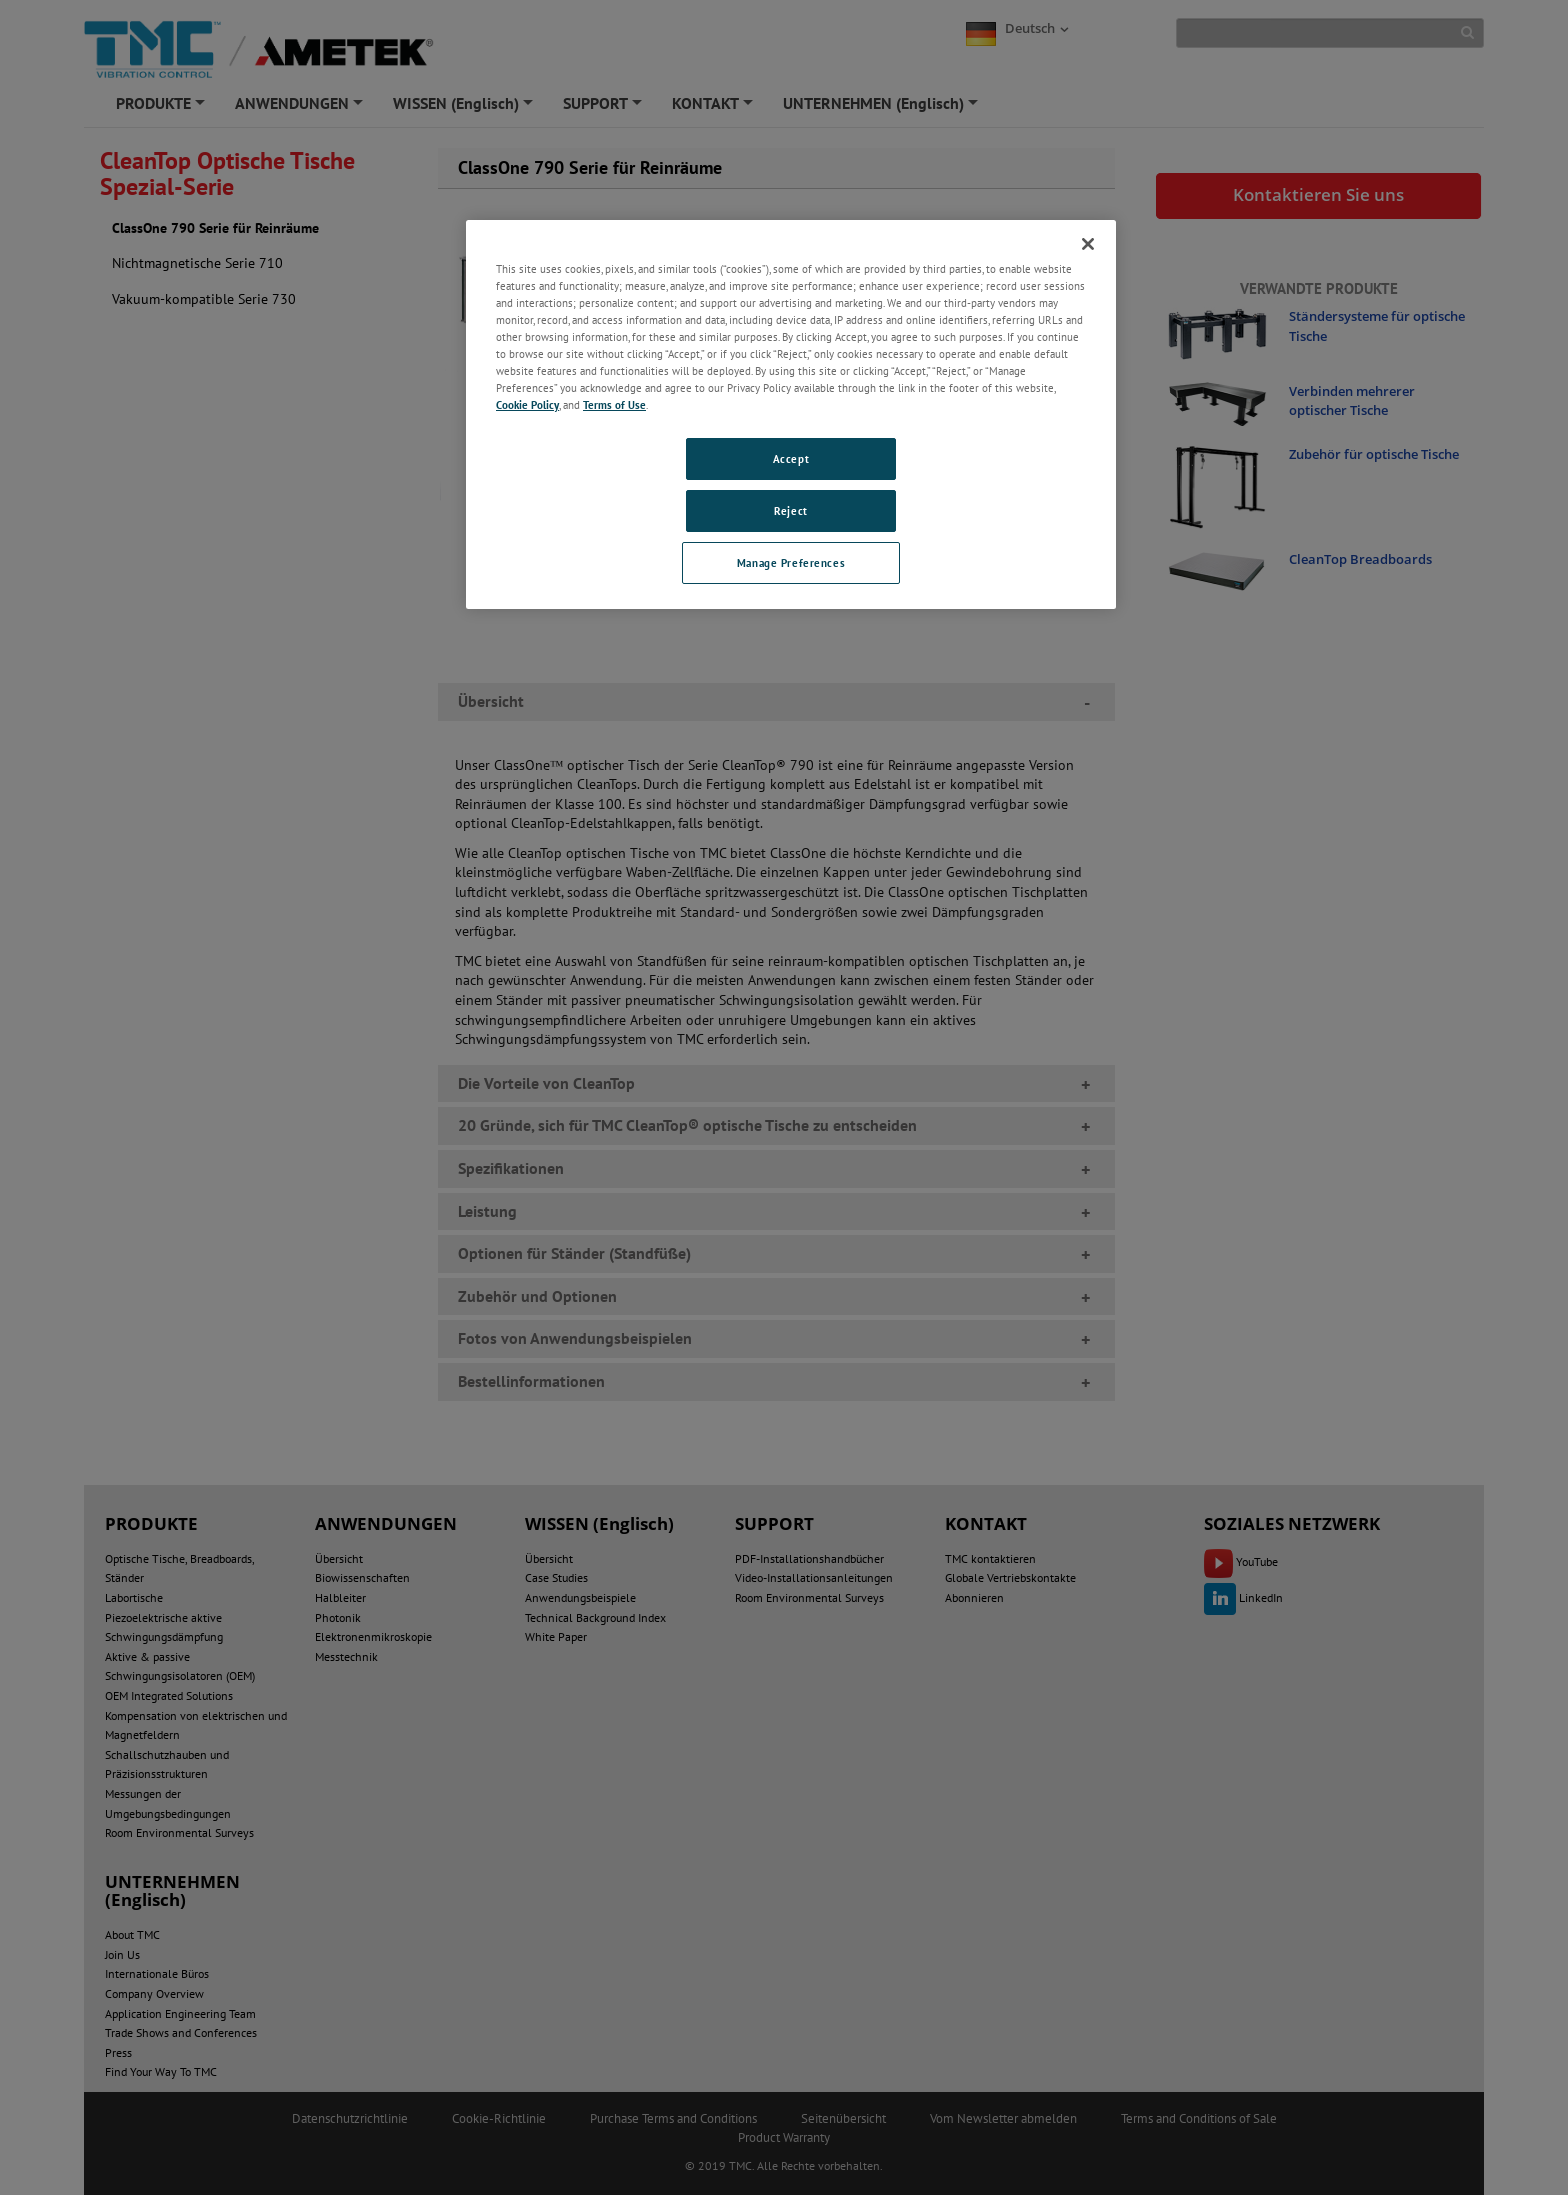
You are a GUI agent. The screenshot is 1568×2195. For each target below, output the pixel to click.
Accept (791, 458)
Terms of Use (614, 404)
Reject (790, 510)
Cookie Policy (527, 404)
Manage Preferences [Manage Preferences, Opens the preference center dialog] (791, 562)
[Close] (1088, 244)
